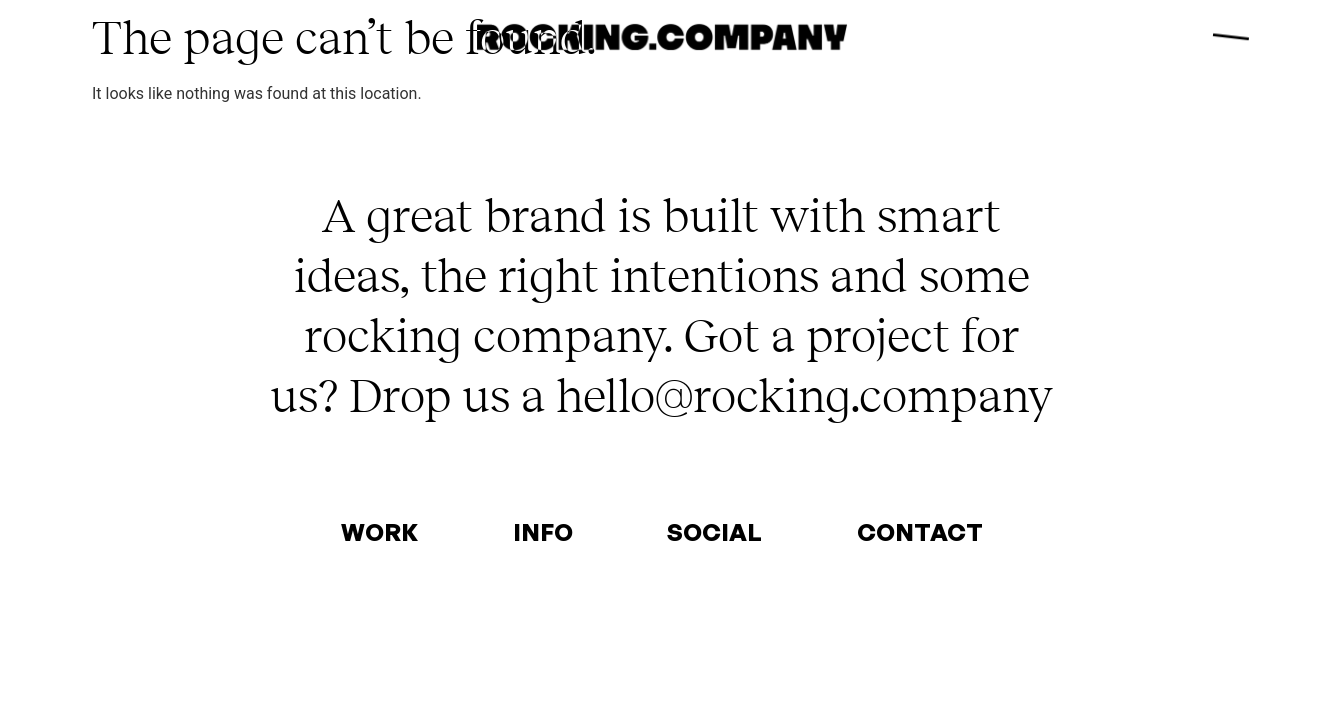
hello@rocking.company (804, 394)
